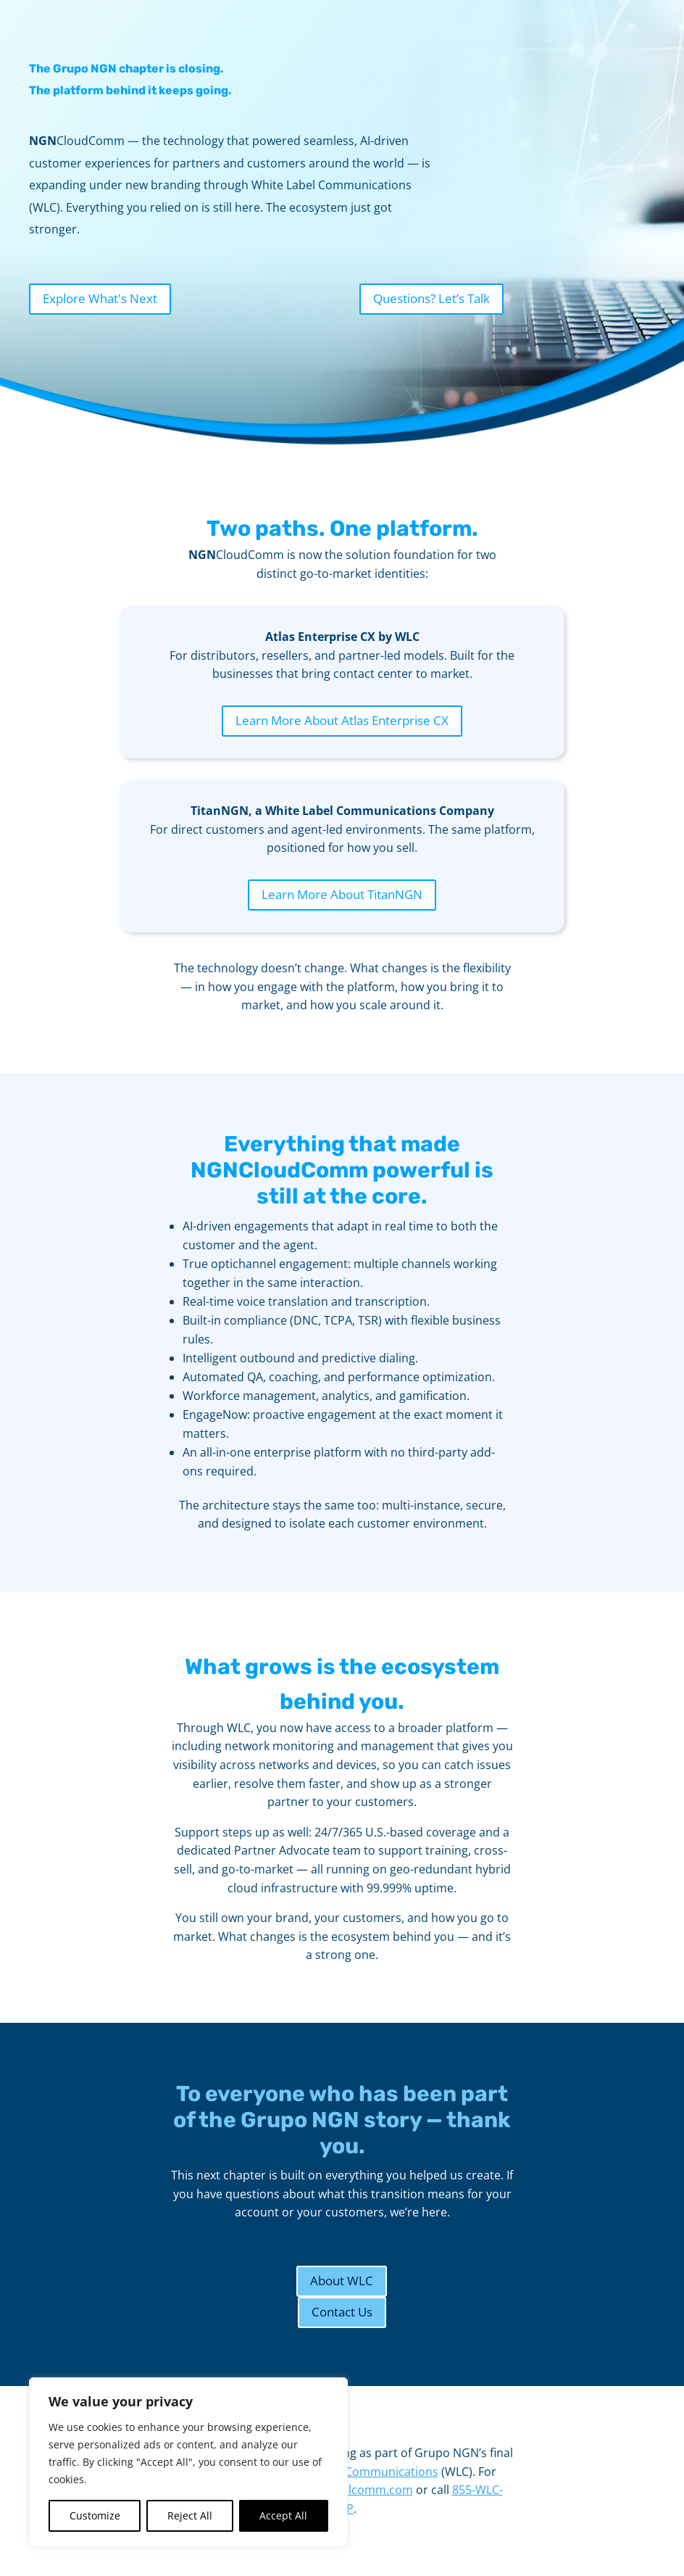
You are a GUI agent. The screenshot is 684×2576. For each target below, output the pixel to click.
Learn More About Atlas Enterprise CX (342, 720)
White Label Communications (358, 2472)
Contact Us (342, 2311)
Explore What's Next (100, 298)
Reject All (189, 2515)
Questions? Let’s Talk (431, 298)
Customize (95, 2515)
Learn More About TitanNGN (342, 894)
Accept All (283, 2515)
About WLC (341, 2280)
